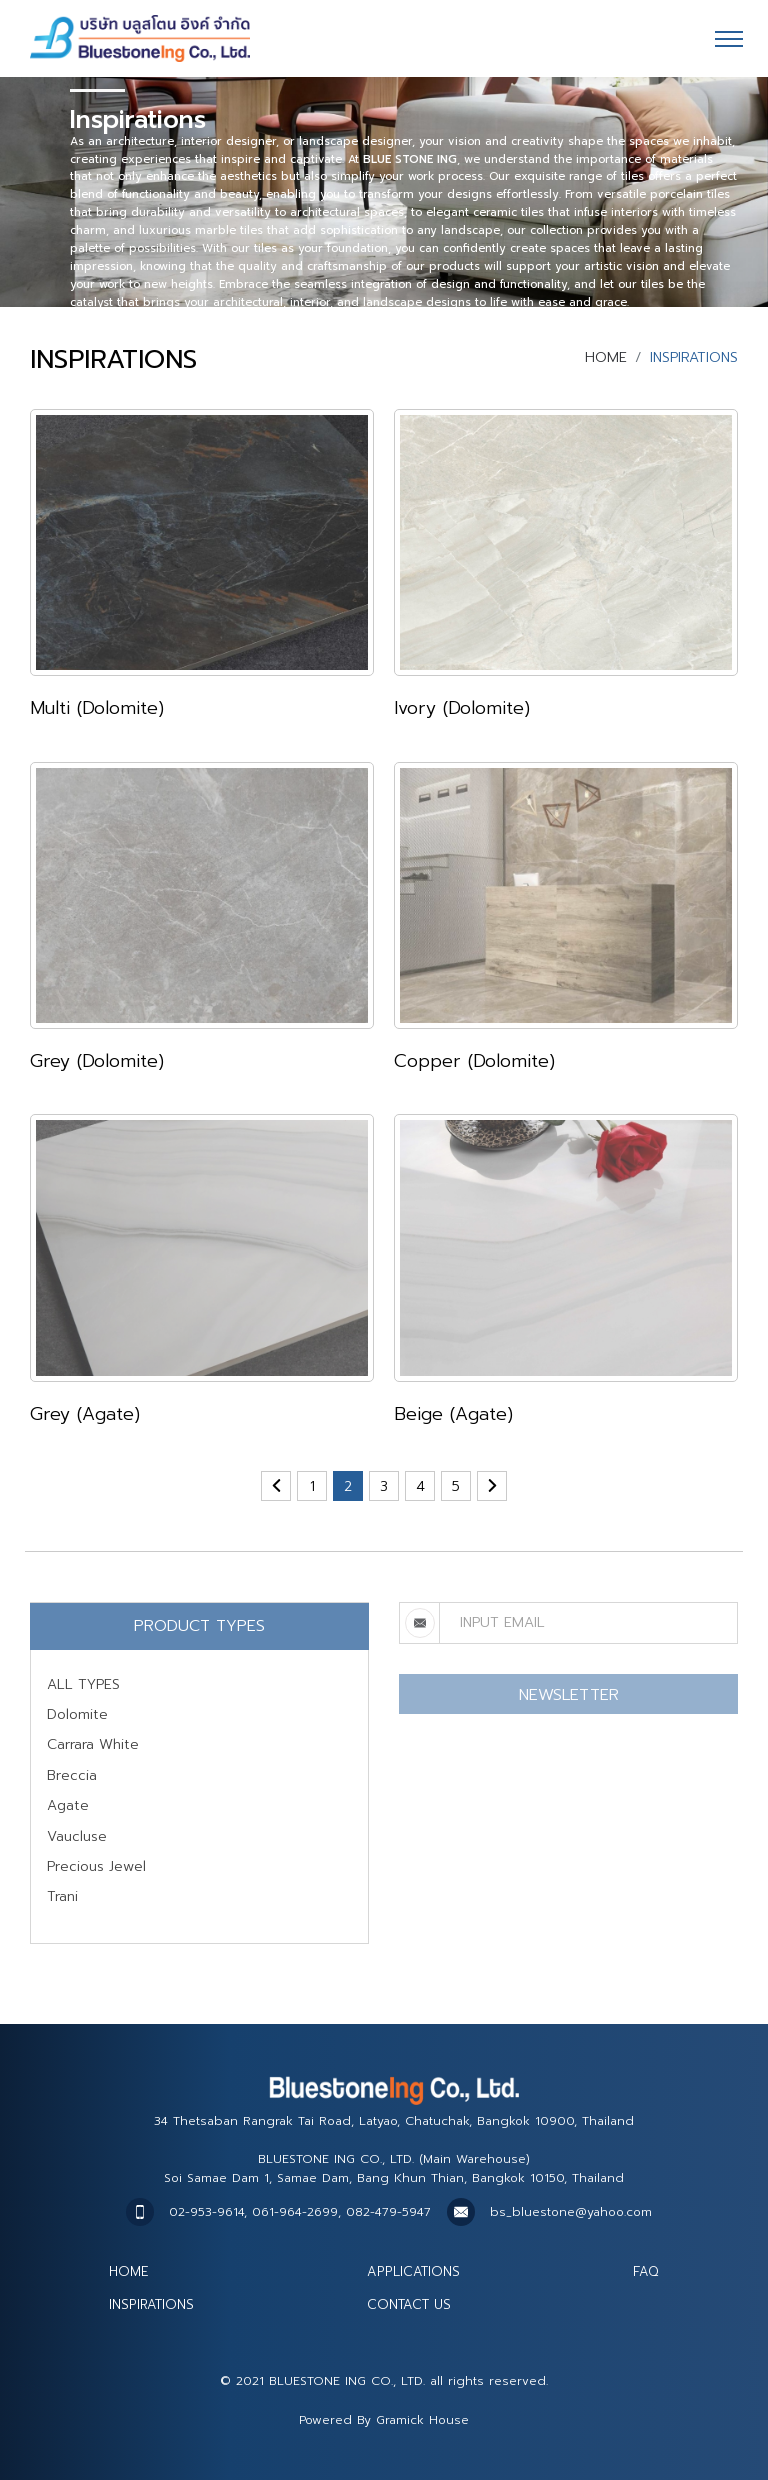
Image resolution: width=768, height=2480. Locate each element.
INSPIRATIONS (151, 2304)
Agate (68, 1805)
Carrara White (93, 1744)
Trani (62, 1896)
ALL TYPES (83, 1684)
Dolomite (77, 1714)
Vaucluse (77, 1836)
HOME (606, 357)
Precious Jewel (96, 1866)
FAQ (646, 2271)
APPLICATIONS (413, 2271)
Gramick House (422, 2420)
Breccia (72, 1775)
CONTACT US (409, 2304)
